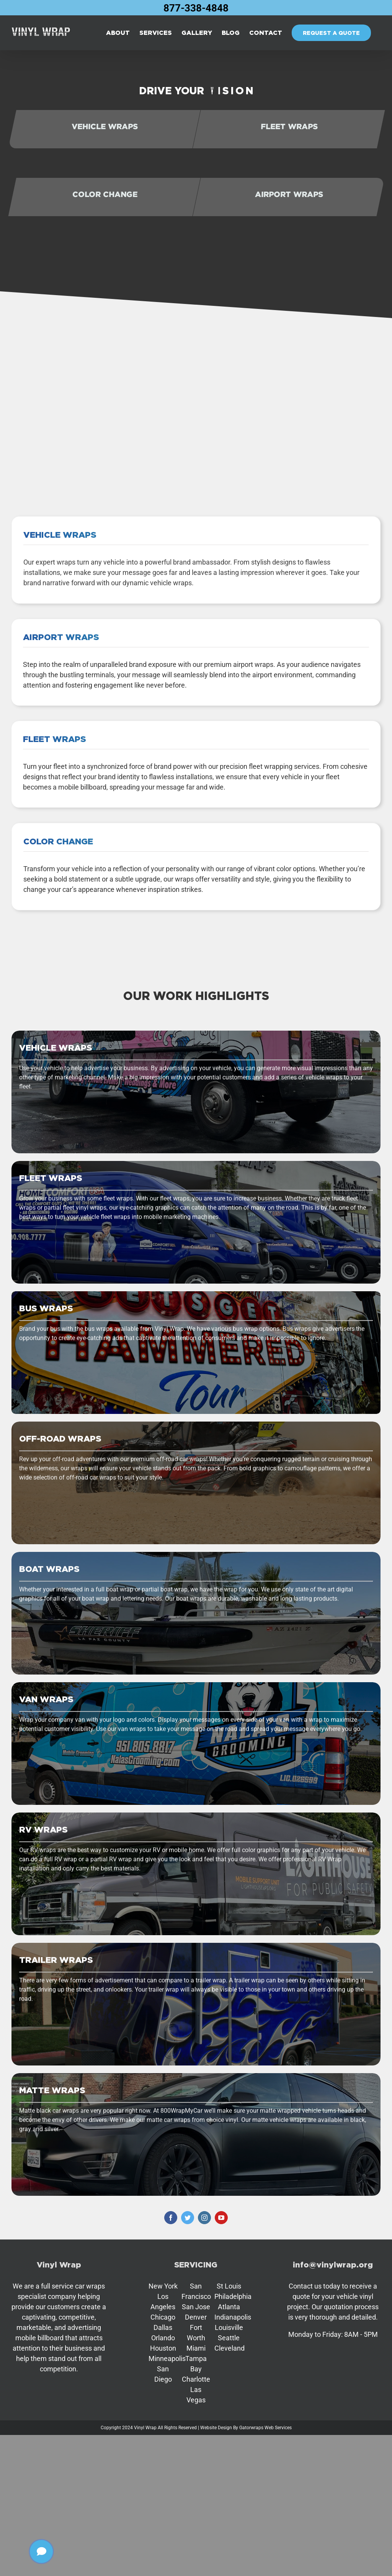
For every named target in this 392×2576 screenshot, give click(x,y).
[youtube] (221, 2217)
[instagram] (204, 2217)
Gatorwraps (251, 2427)
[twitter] (187, 2217)
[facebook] (170, 2217)
